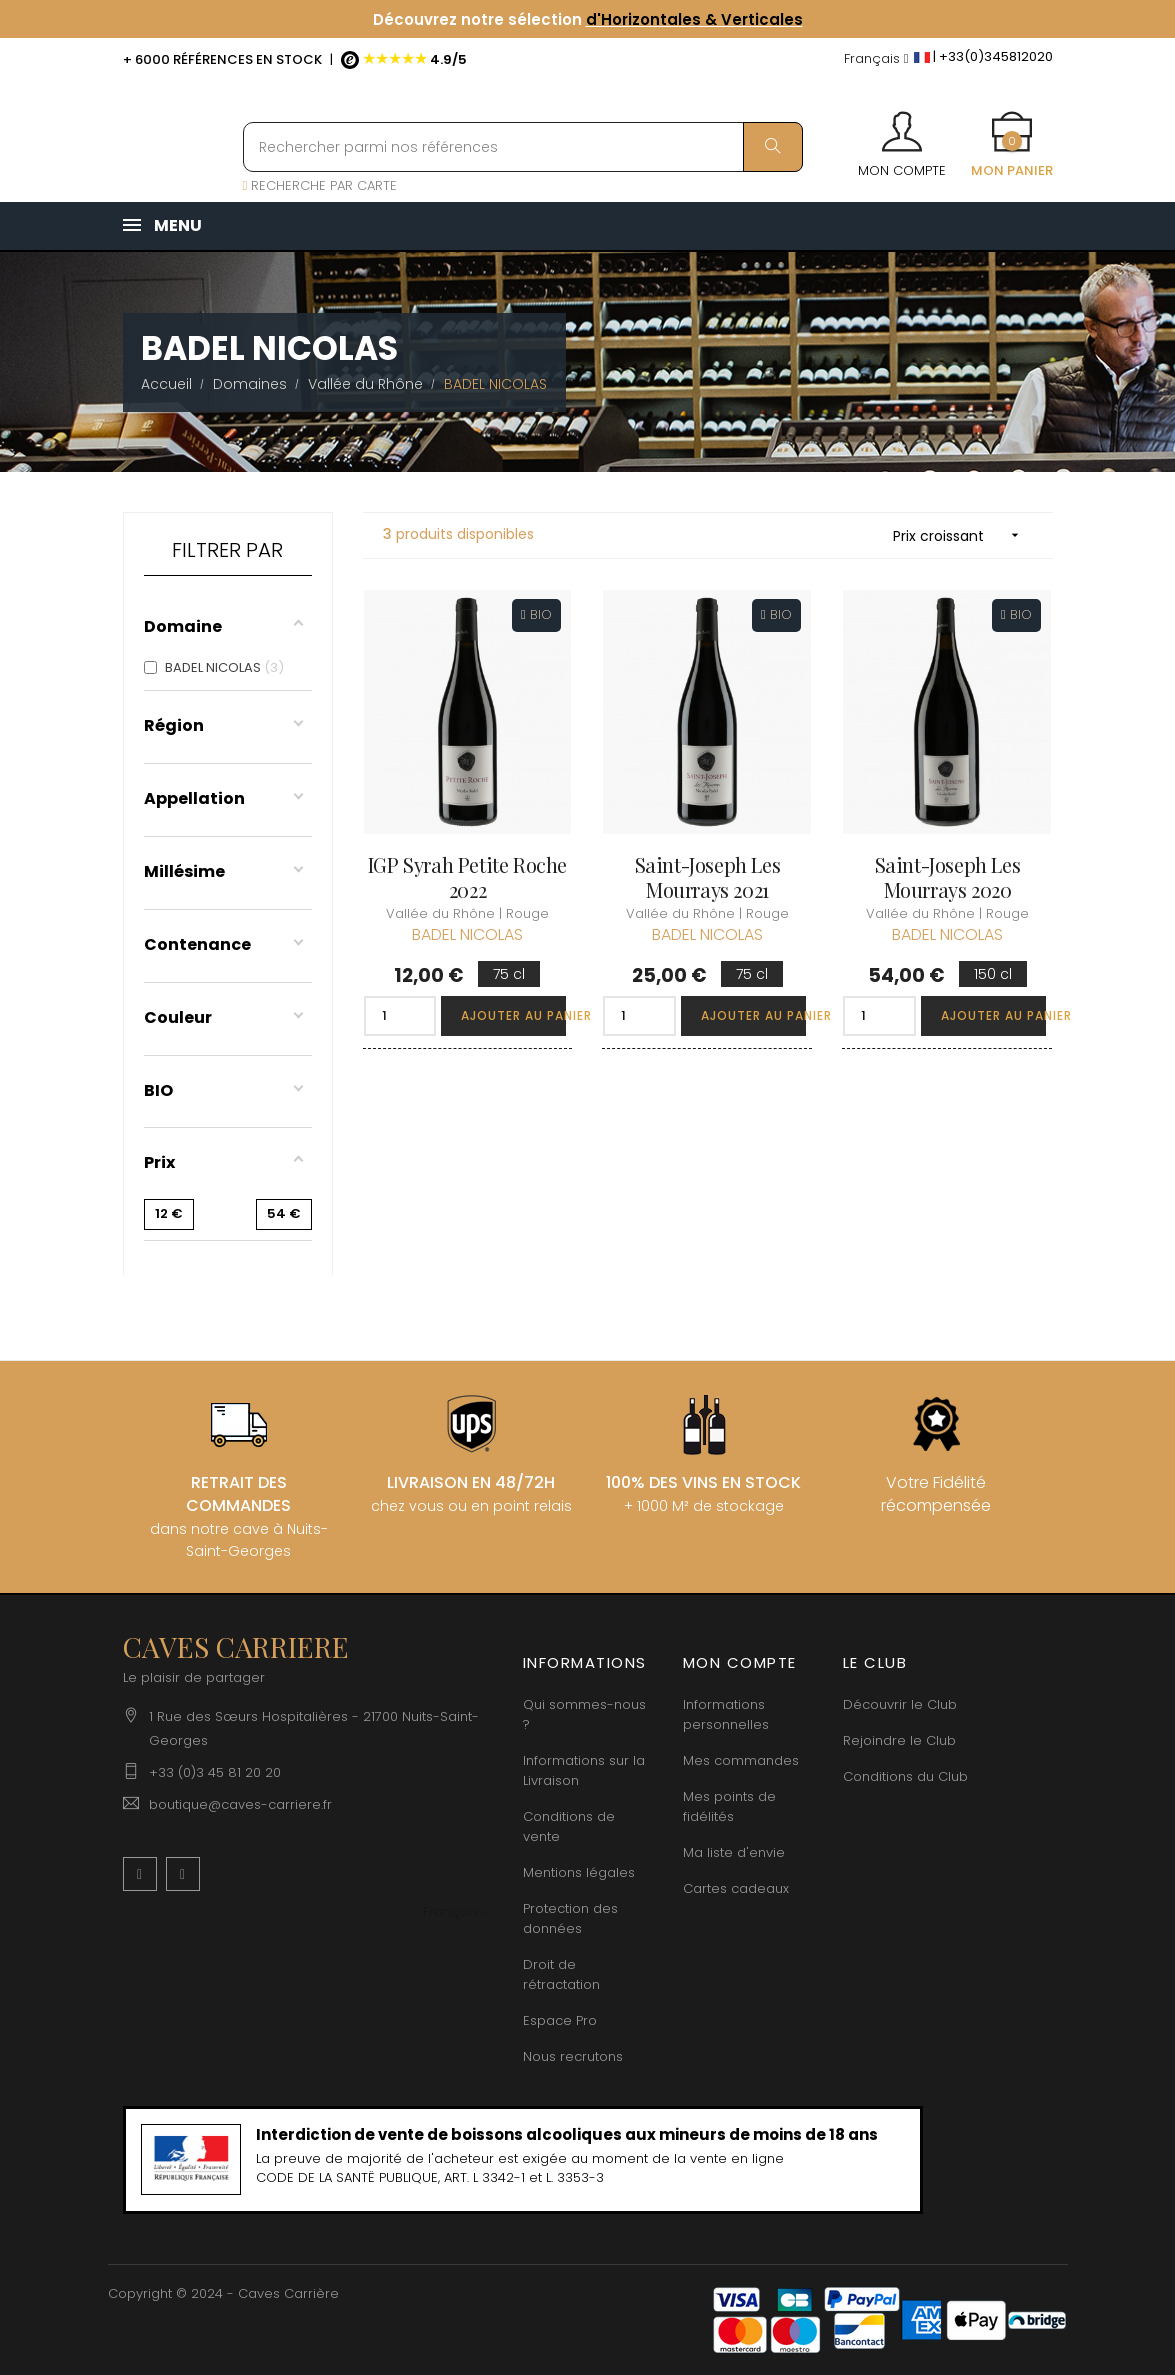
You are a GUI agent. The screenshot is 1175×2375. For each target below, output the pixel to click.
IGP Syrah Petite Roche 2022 (467, 877)
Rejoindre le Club (899, 1740)
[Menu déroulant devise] (876, 59)
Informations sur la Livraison (584, 1770)
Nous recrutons (573, 2056)
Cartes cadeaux (736, 1888)
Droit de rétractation (561, 1974)
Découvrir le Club (900, 1704)
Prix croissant (963, 535)
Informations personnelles (726, 1714)
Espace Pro (560, 2020)
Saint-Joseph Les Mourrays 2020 (948, 877)
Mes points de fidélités (729, 1806)
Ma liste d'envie (734, 1852)
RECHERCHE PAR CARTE (320, 185)
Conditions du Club (905, 1776)
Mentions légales (579, 1872)
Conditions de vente (569, 1826)
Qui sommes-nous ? (584, 1714)
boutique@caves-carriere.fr (240, 1804)
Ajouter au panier (513, 1015)
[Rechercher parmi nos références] (523, 147)
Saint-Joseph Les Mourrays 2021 (708, 877)
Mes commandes (741, 1760)
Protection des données (570, 1918)
